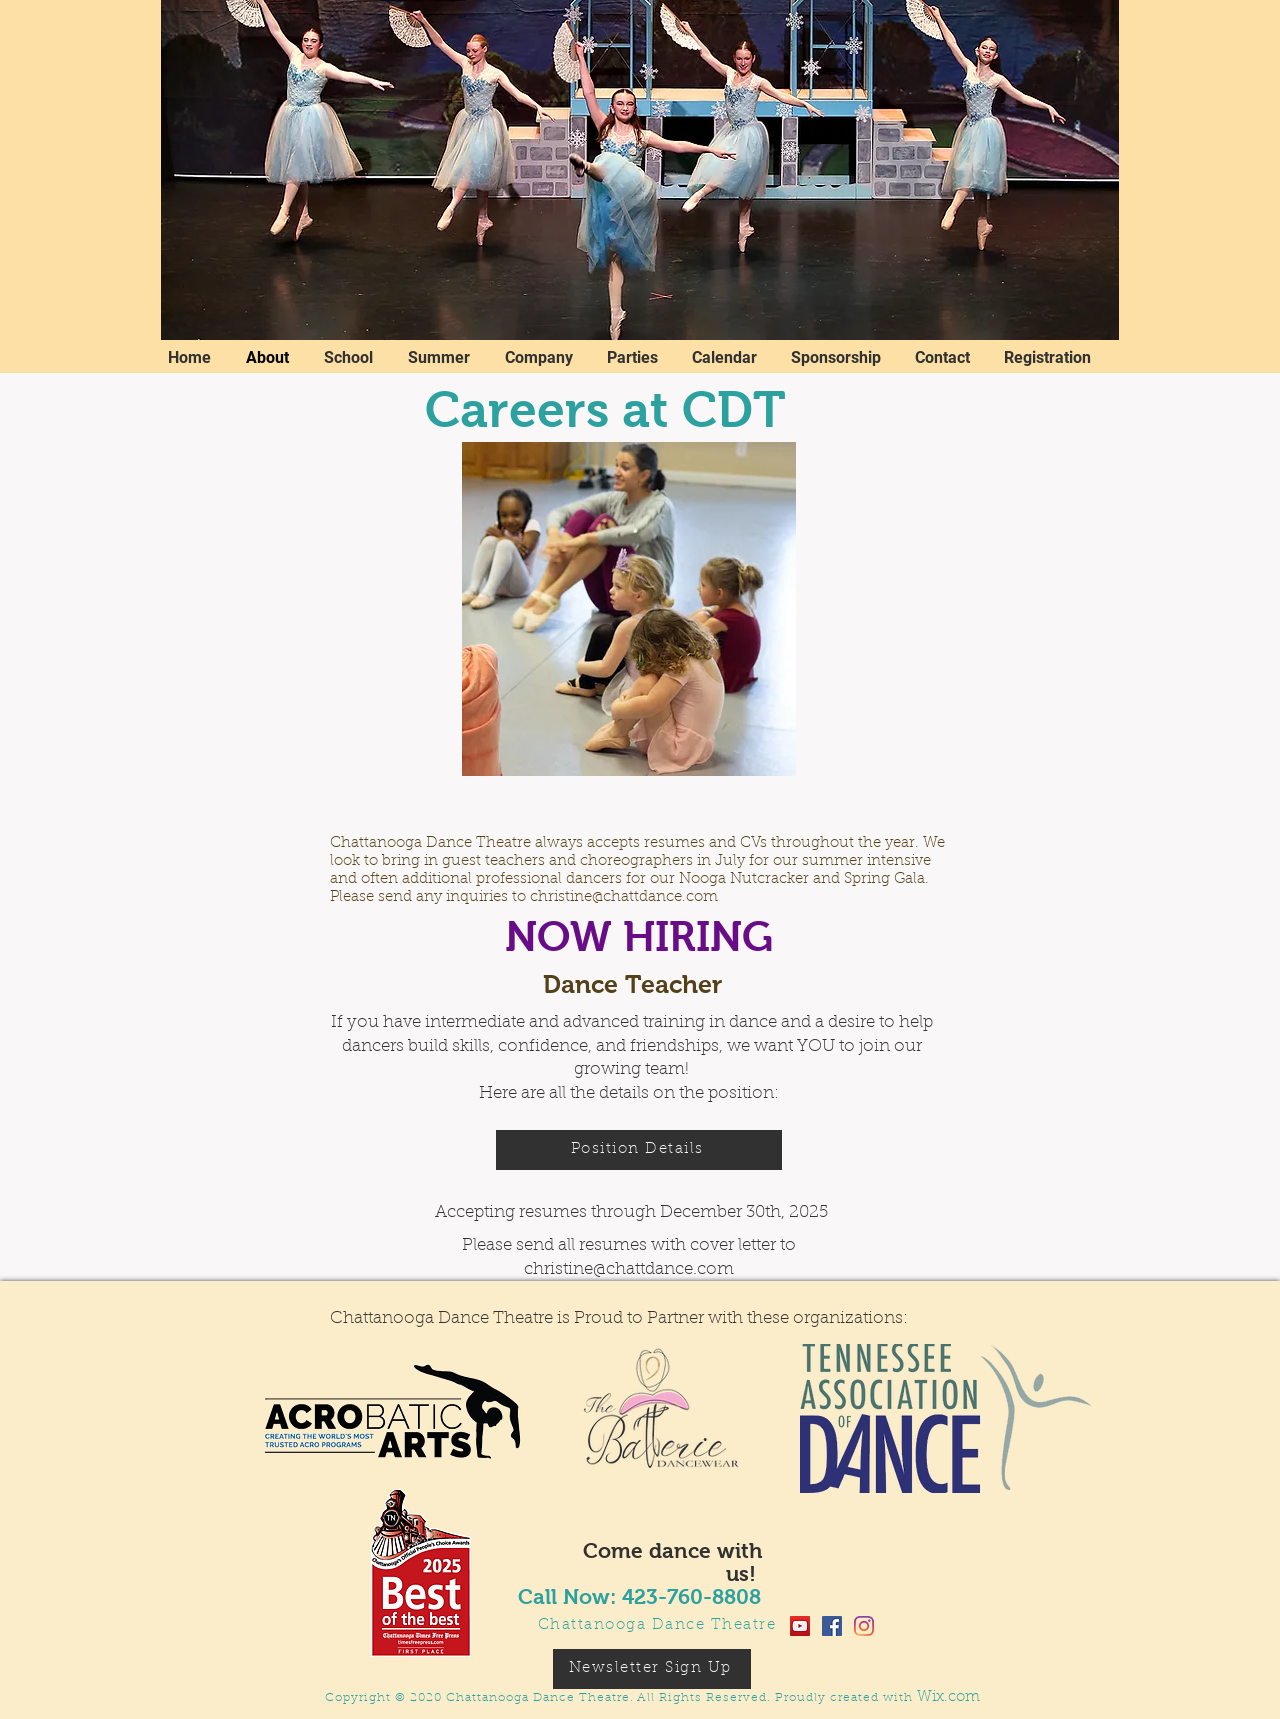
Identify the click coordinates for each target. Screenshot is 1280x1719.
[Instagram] (864, 1626)
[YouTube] (800, 1626)
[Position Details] (639, 1150)
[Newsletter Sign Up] (652, 1669)
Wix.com (948, 1697)
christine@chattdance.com (624, 897)
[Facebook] (832, 1626)
